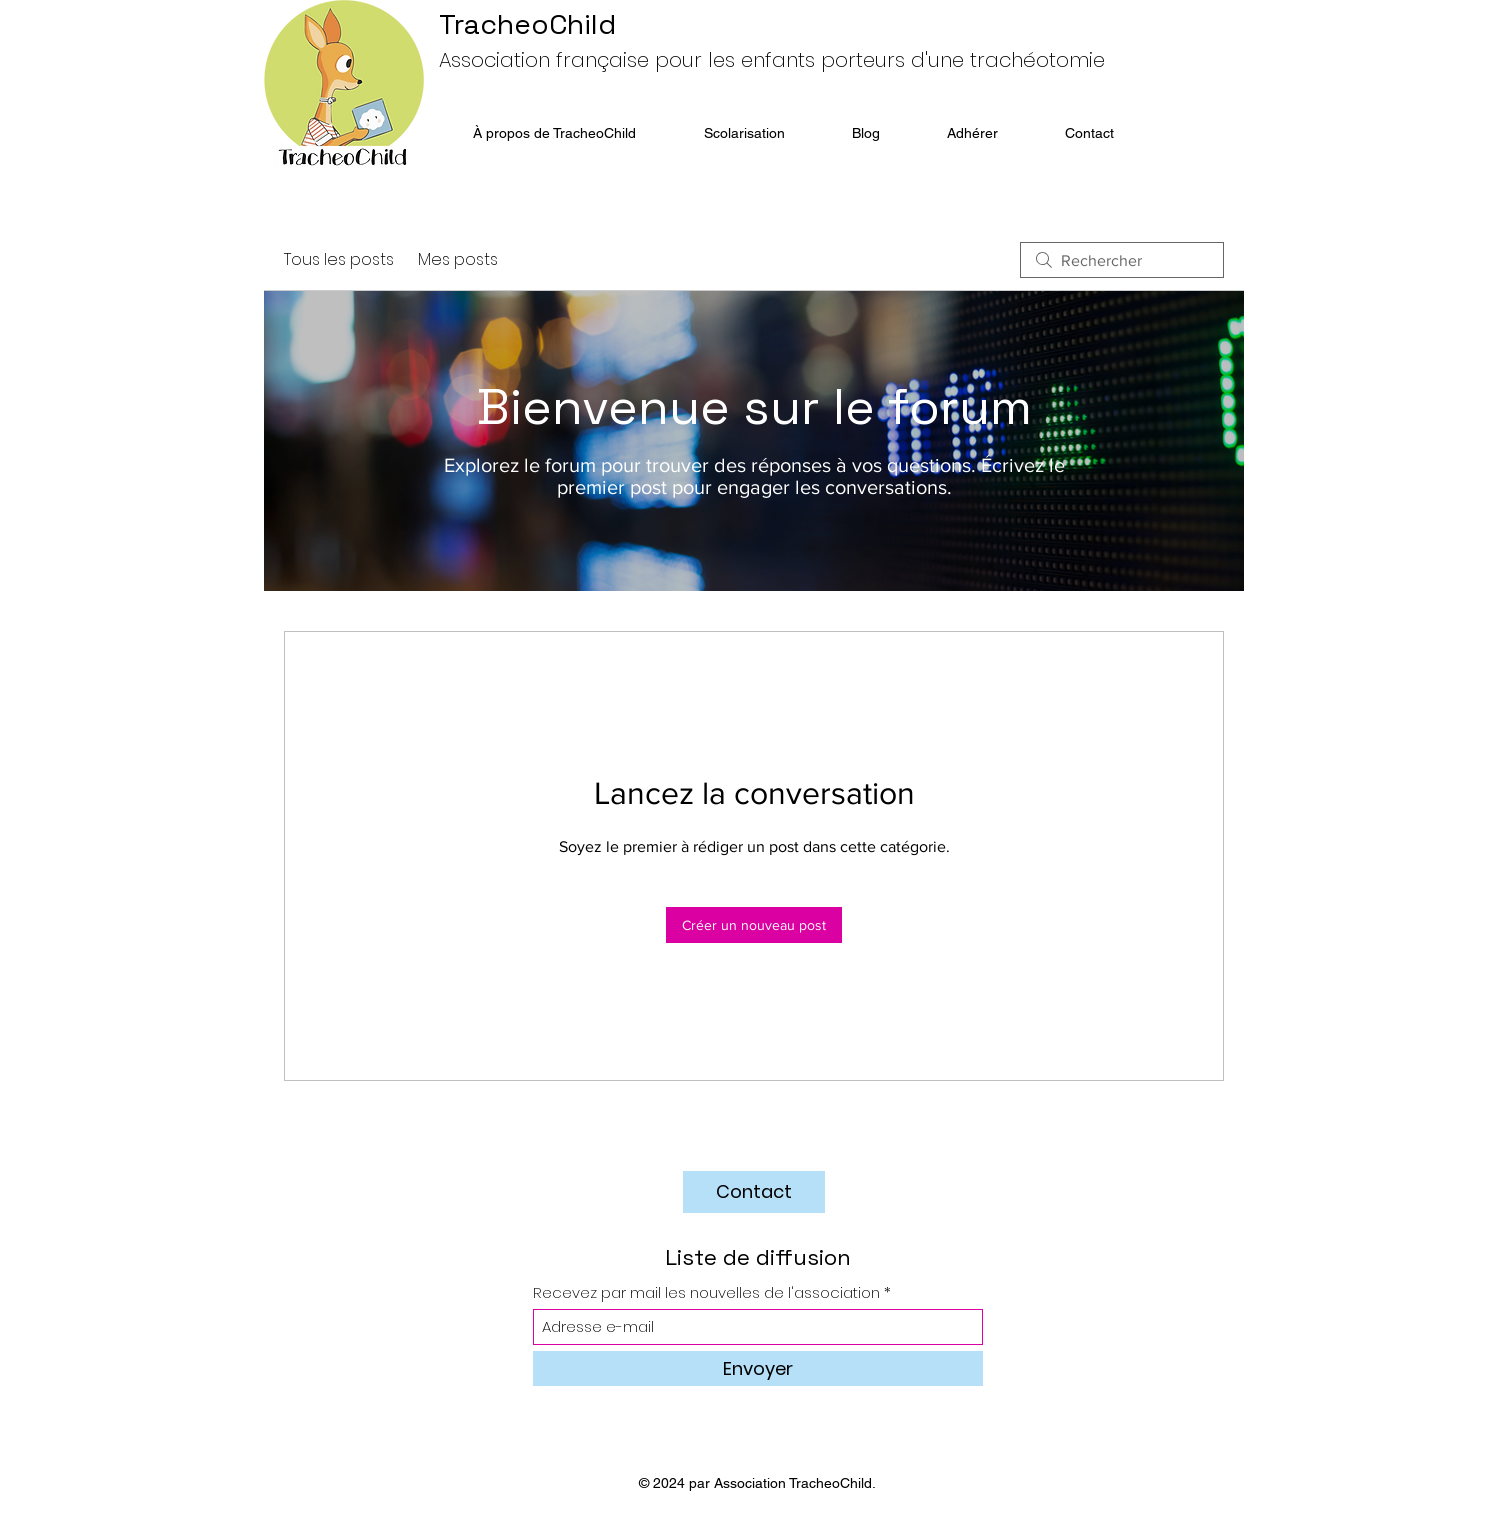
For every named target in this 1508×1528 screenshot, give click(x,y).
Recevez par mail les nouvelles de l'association (706, 1292)
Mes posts (458, 259)
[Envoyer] (758, 1368)
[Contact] (754, 1192)
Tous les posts (339, 259)
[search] (1122, 260)
